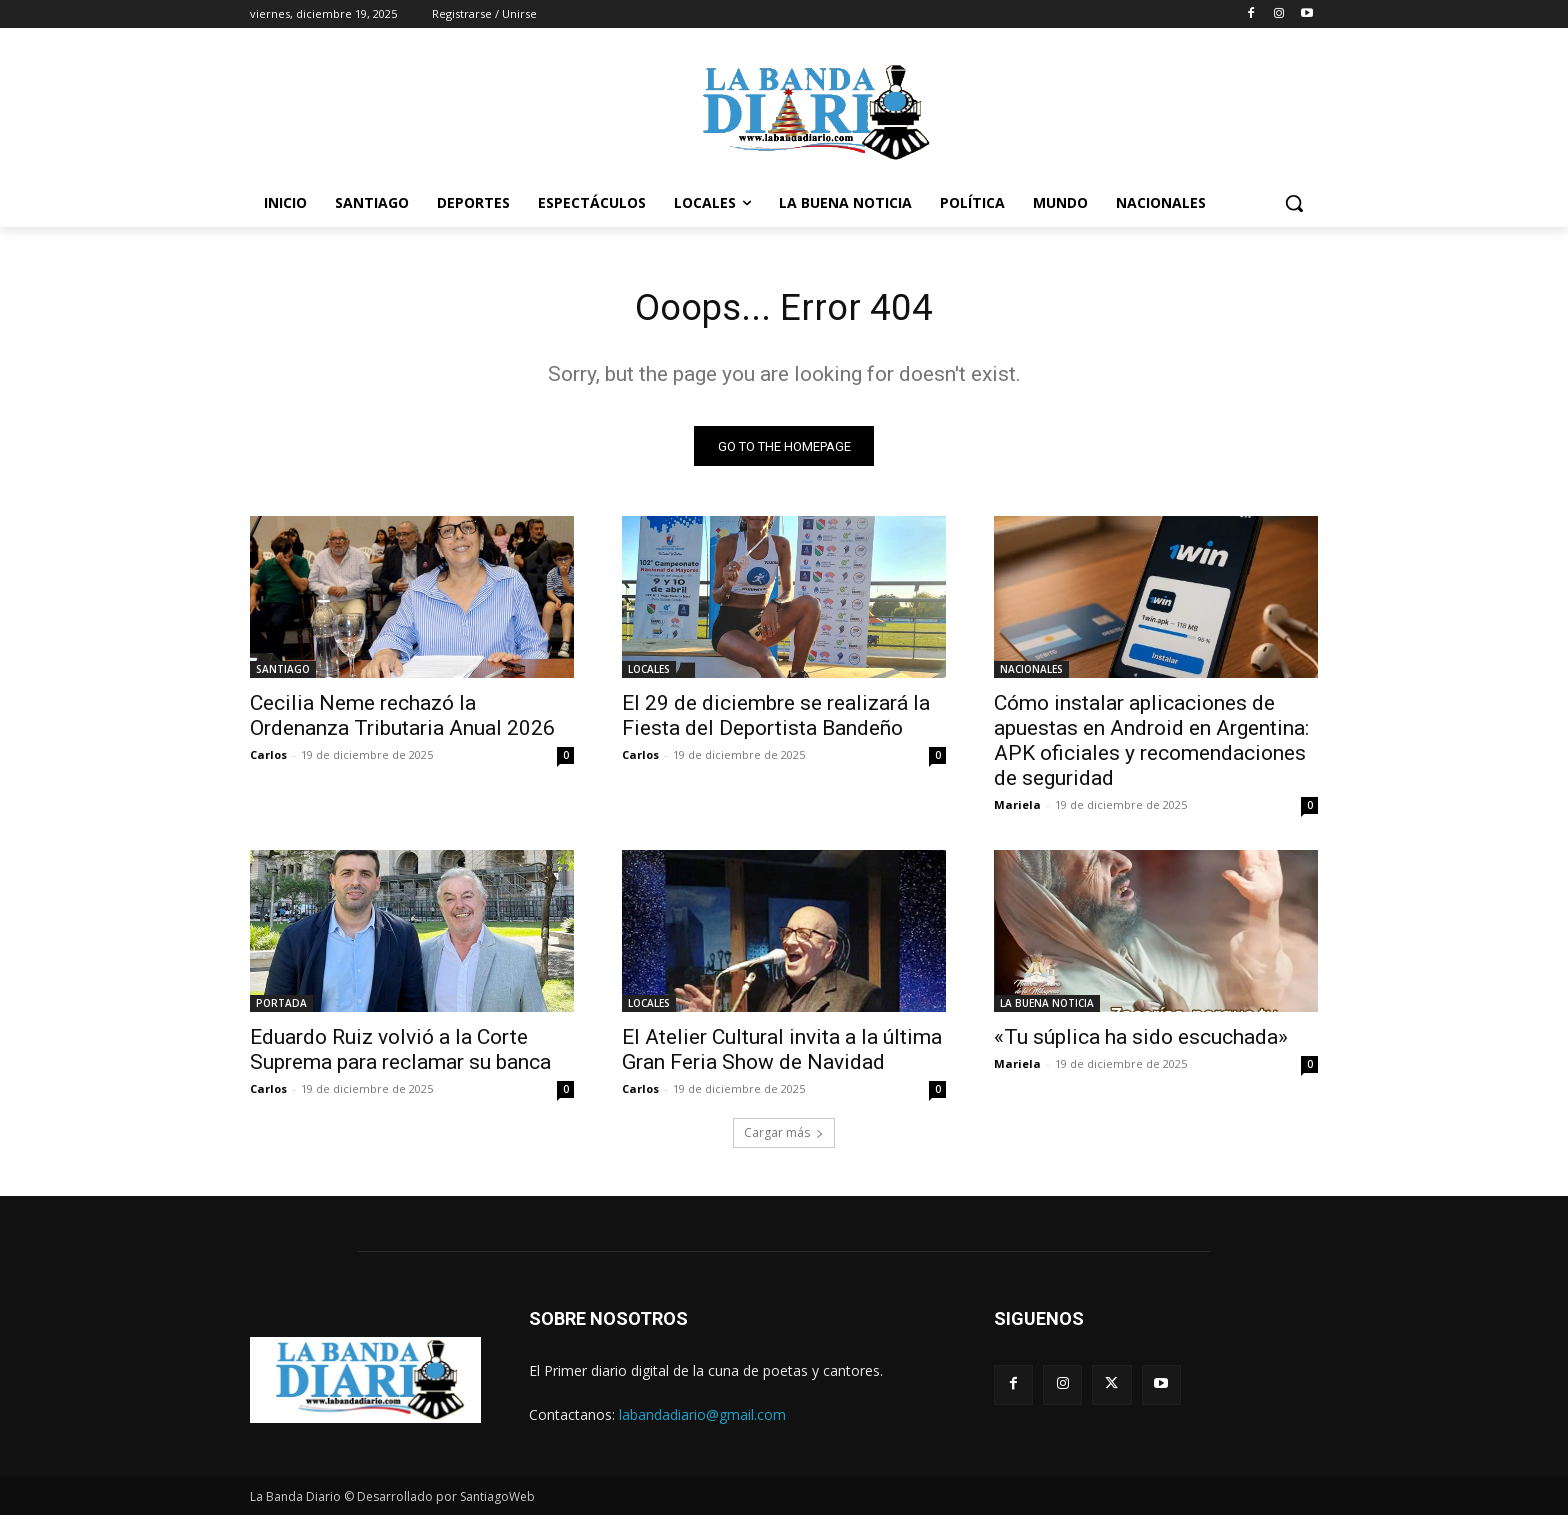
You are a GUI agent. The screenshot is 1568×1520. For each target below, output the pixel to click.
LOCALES (649, 674)
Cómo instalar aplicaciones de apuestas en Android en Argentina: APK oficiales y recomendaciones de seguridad (1151, 745)
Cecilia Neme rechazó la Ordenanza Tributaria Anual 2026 (402, 720)
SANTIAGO (283, 674)
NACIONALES (1031, 674)
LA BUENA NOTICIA (1047, 1008)
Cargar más (784, 1137)
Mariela (1017, 809)
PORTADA (281, 1008)
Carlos (268, 759)
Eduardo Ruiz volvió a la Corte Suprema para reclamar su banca (400, 1054)
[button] (1294, 203)
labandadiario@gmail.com (702, 1418)
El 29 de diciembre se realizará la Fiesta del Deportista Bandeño (776, 720)
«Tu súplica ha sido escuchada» (1141, 1042)
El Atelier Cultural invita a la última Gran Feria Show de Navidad (782, 1054)
